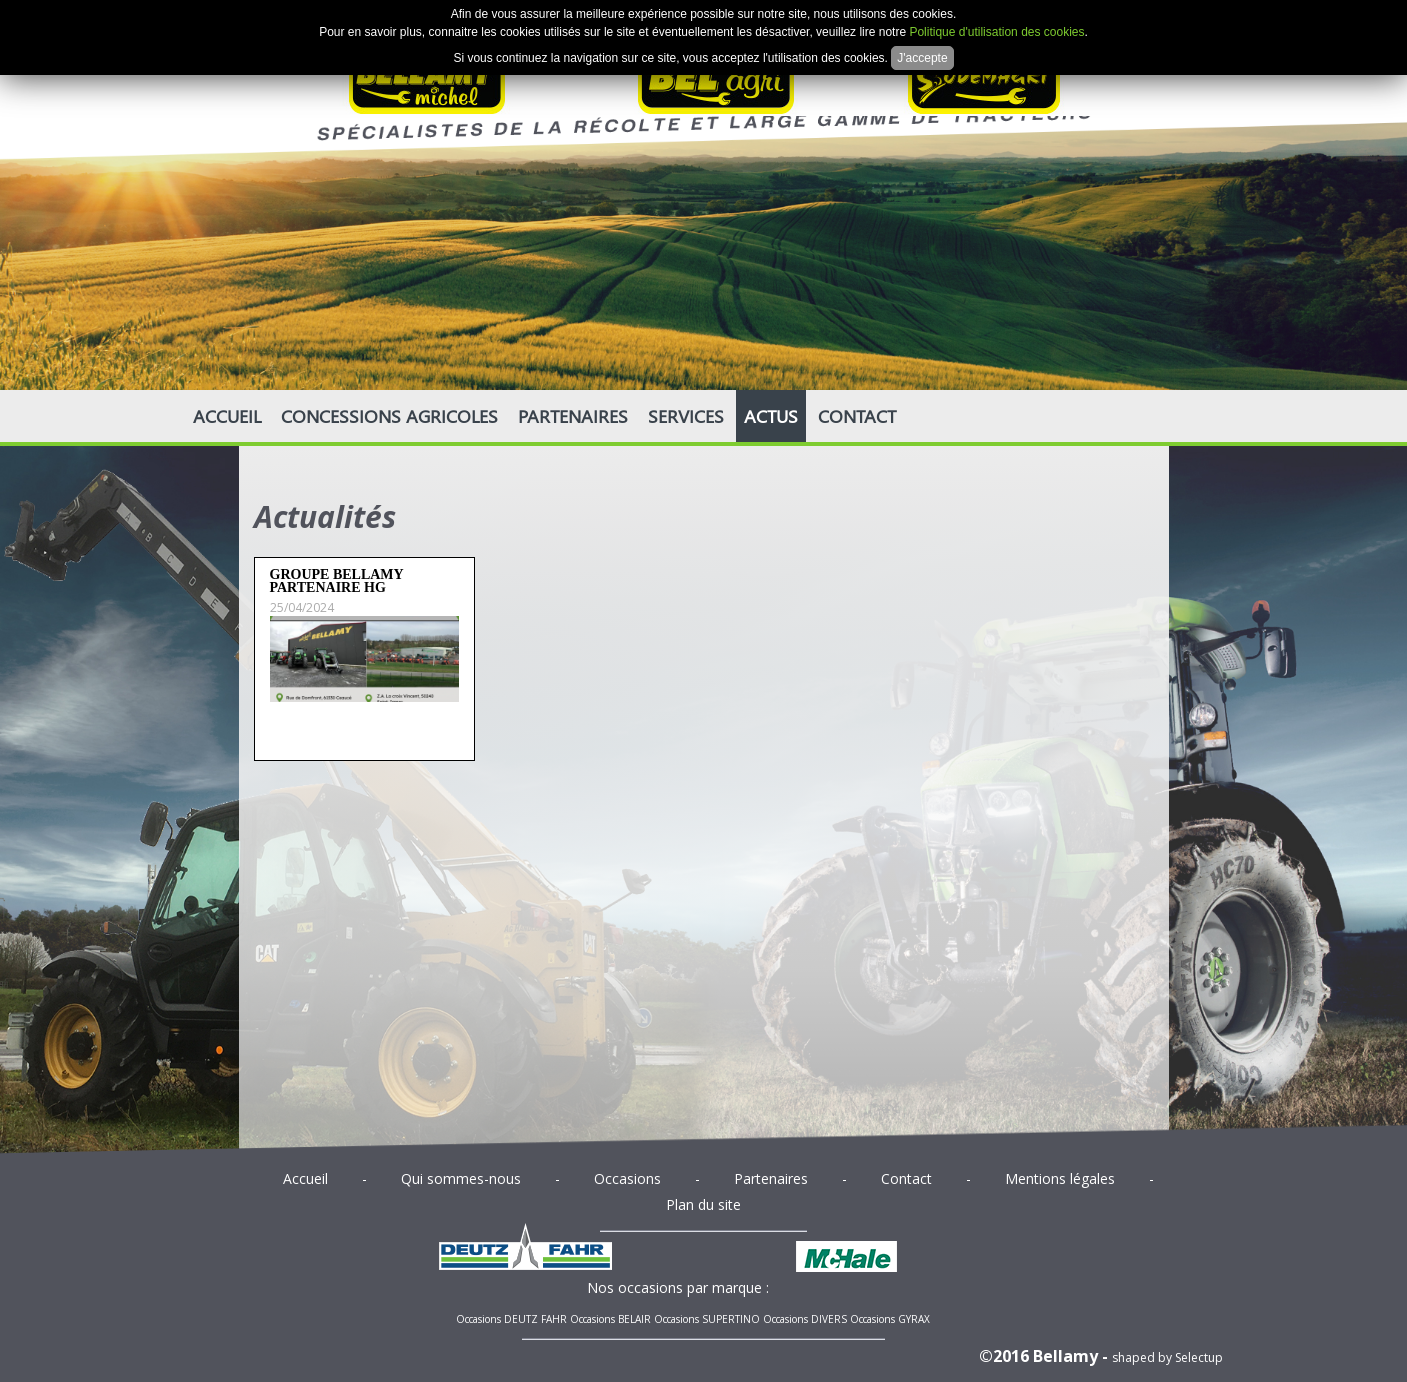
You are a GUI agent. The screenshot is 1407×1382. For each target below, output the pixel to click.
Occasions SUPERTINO (707, 1319)
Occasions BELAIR (610, 1319)
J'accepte (922, 58)
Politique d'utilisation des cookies (996, 32)
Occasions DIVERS (805, 1319)
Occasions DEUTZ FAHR (511, 1319)
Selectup (1199, 1357)
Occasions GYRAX (890, 1319)
